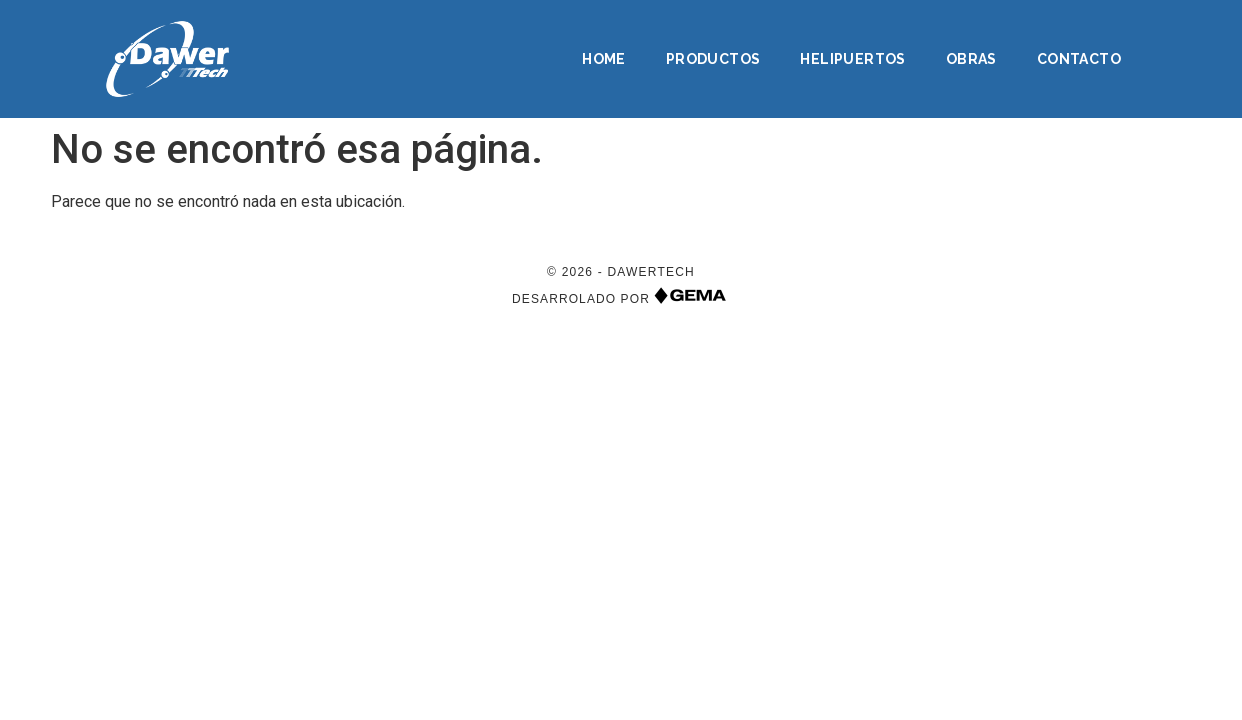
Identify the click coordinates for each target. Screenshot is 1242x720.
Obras (971, 59)
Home (604, 59)
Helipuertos (852, 59)
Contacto (1079, 59)
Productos (713, 59)
